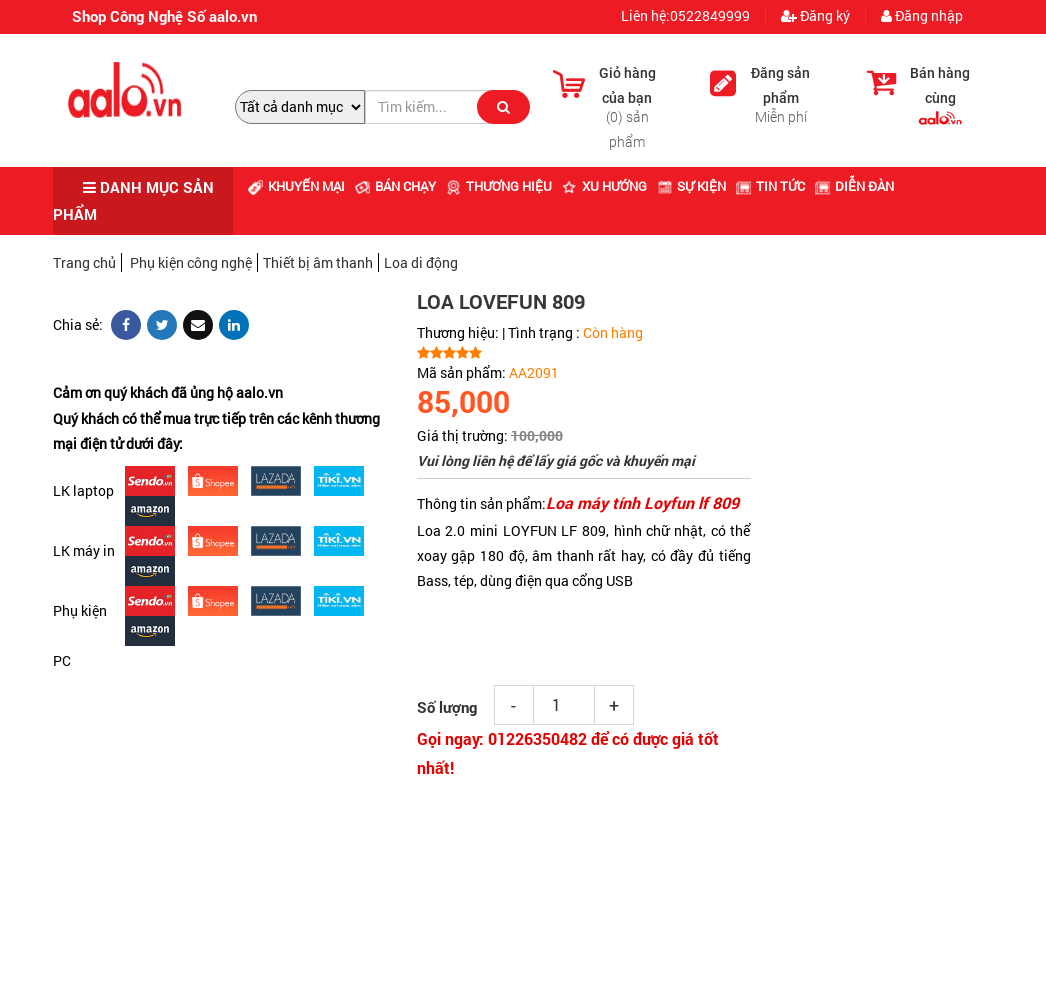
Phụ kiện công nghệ (191, 262)
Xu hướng (604, 186)
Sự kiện (691, 186)
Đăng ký (815, 16)
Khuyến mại (296, 186)
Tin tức (770, 186)
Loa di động (421, 262)
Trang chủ (84, 262)
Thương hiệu (499, 186)
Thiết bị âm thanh (318, 262)
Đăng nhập (922, 16)
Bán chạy (395, 186)
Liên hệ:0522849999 (684, 16)
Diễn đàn (854, 186)
